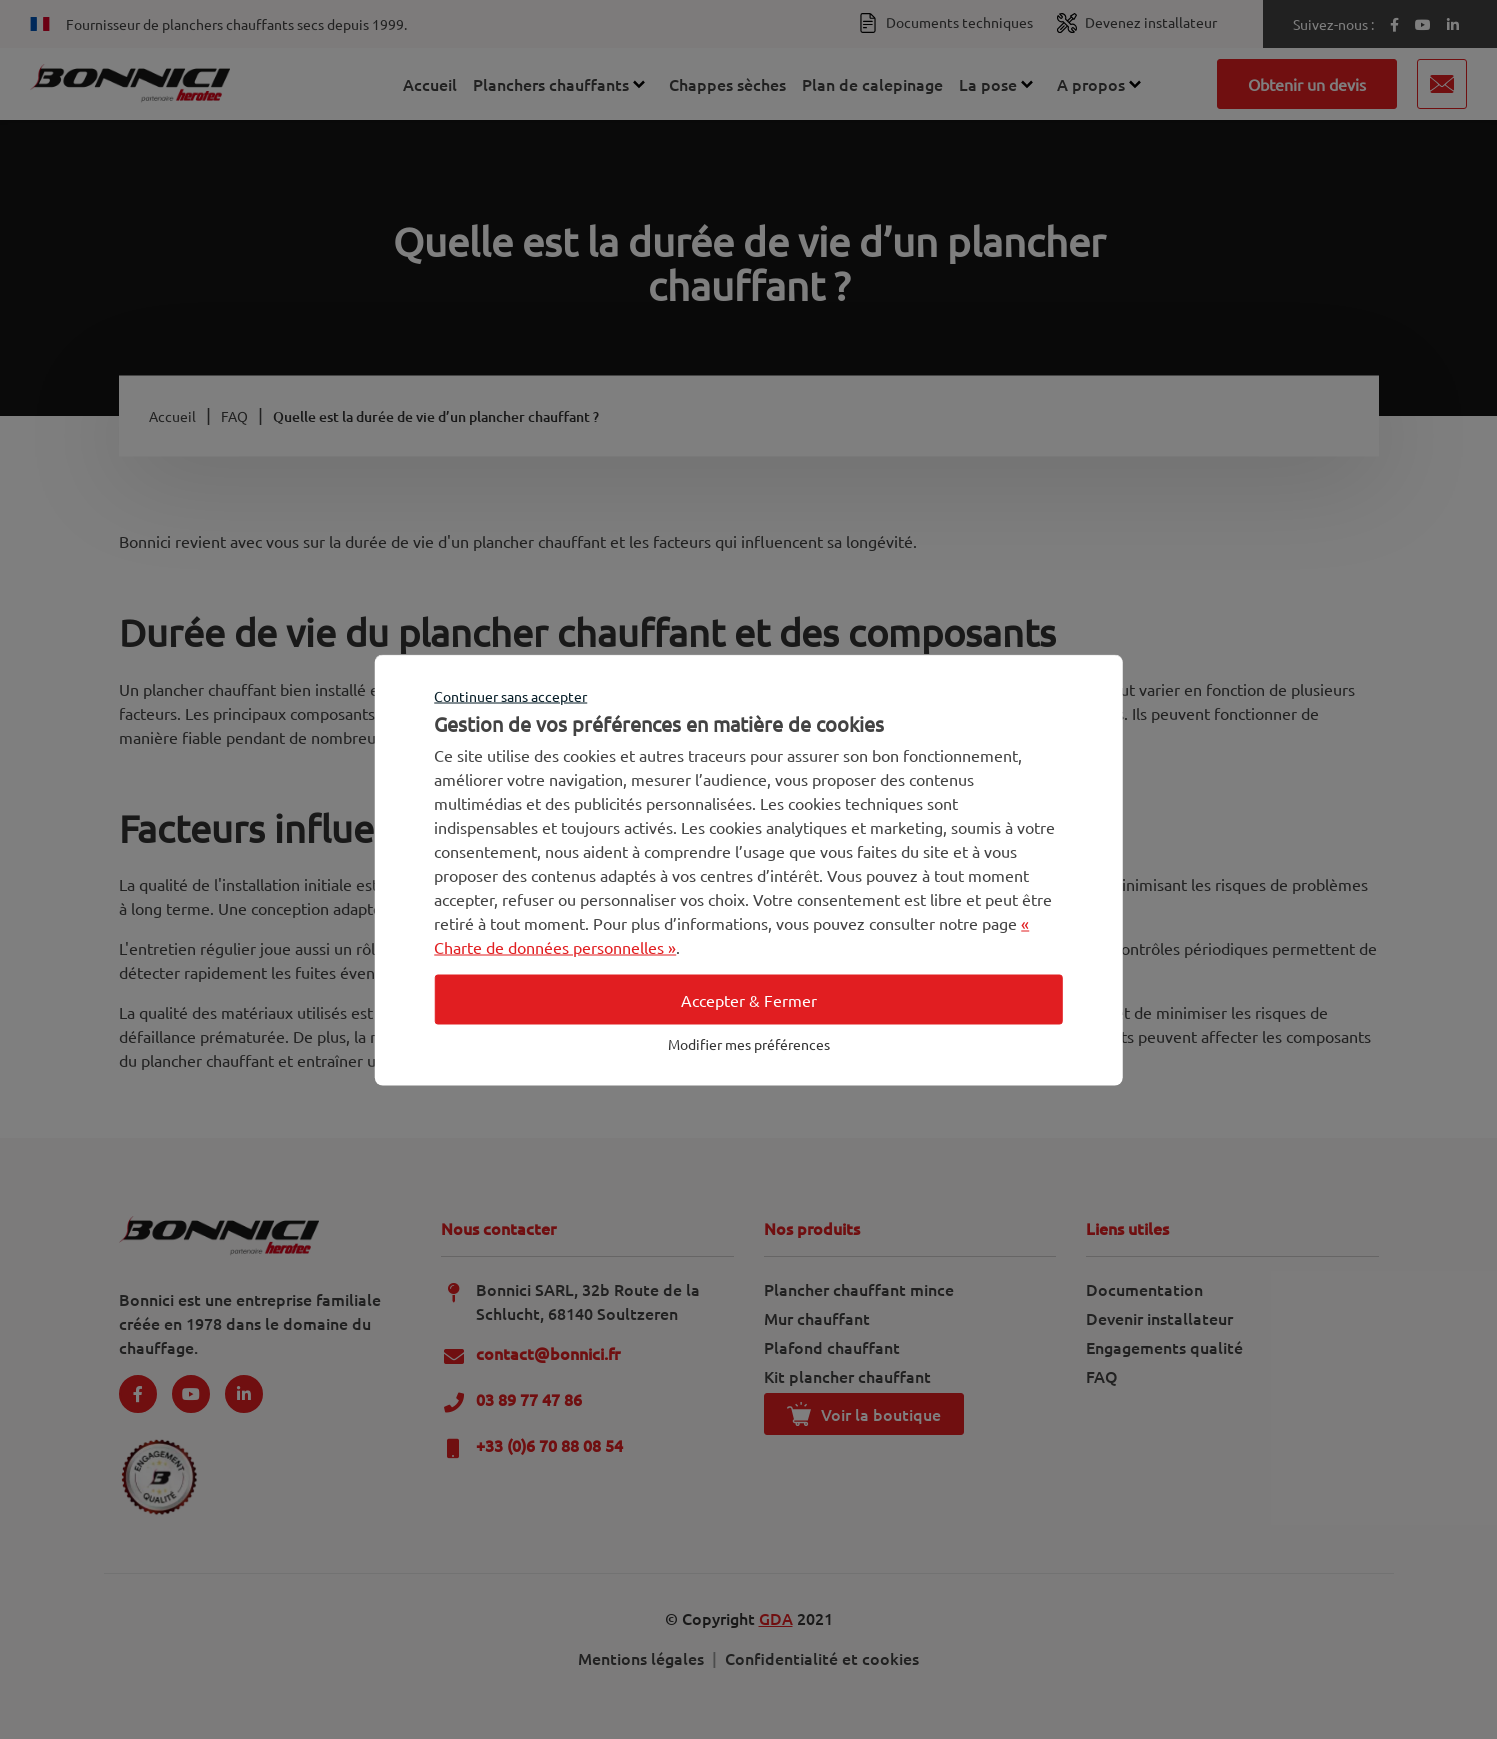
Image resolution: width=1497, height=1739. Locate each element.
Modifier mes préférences (749, 1043)
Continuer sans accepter (510, 695)
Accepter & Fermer (749, 999)
